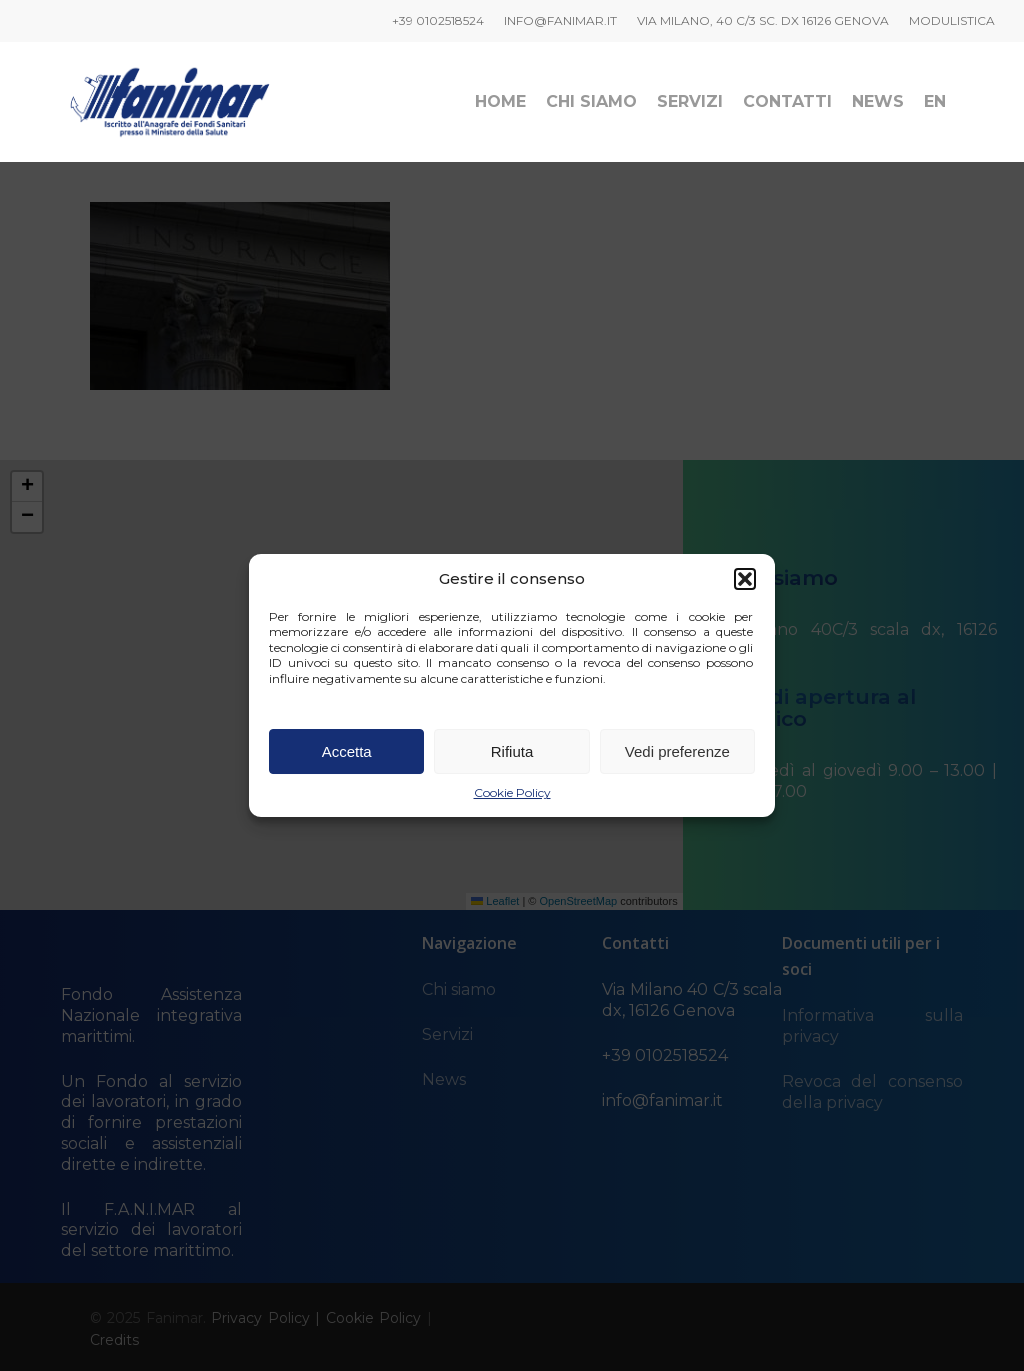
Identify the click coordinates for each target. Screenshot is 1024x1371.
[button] (745, 579)
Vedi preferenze (677, 751)
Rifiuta (512, 751)
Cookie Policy (512, 792)
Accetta (347, 751)
